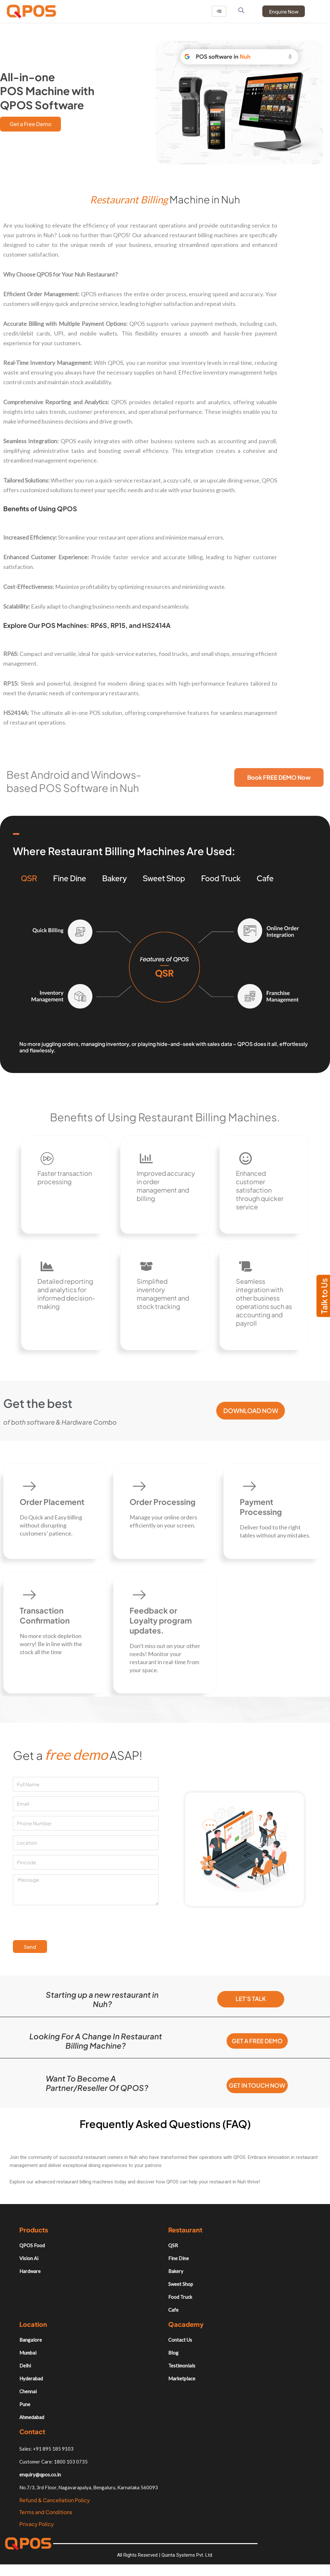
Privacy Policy (36, 2532)
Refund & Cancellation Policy (54, 2508)
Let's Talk (251, 2001)
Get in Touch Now (257, 2090)
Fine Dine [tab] (69, 879)
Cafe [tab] (265, 879)
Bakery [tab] (114, 879)
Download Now (250, 1413)
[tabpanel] (165, 975)
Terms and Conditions (45, 2520)
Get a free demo (257, 2043)
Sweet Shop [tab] (164, 879)
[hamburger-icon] (219, 11)
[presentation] (62, 1925)
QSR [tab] (29, 879)
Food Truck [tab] (220, 879)
